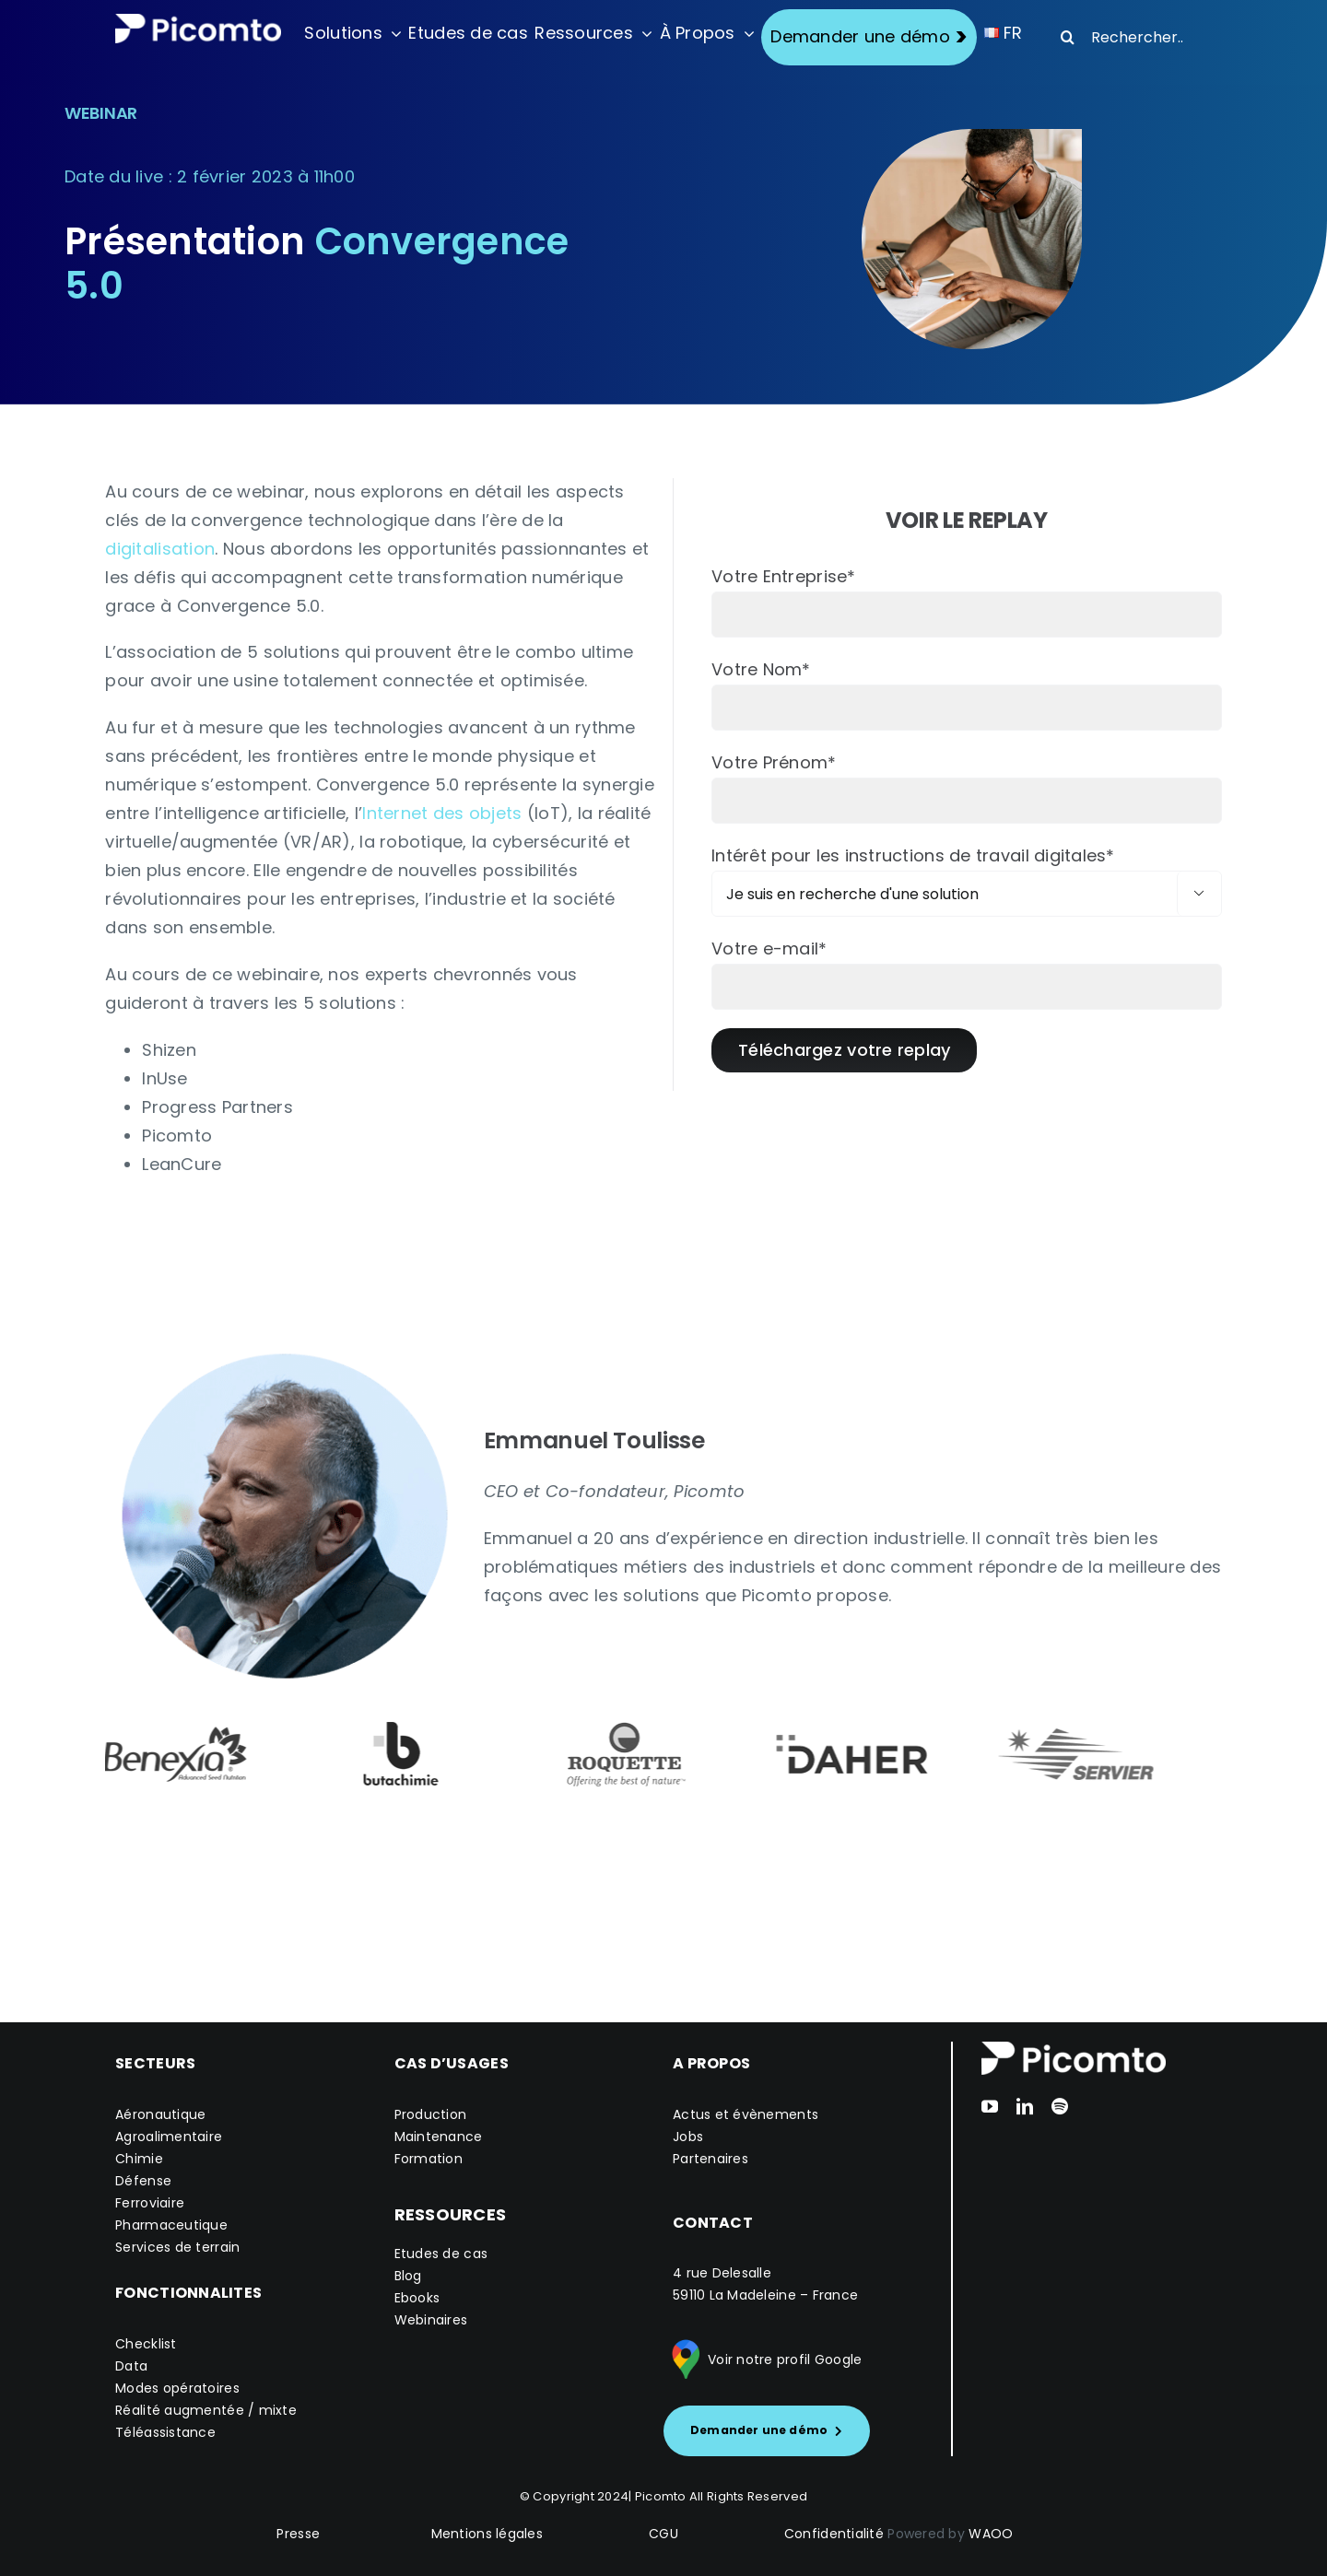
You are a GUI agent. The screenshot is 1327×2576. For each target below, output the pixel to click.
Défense (143, 2181)
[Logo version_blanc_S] (198, 21)
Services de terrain (177, 2247)
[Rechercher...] (1128, 37)
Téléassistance (165, 2432)
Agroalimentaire (168, 2136)
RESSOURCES (450, 2214)
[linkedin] (1024, 2106)
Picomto (661, 2496)
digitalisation (160, 548)
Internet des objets (442, 813)
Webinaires (431, 2320)
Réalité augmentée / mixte (206, 2410)
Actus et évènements (745, 2114)
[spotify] (1059, 2106)
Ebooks (417, 2298)
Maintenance (438, 2136)
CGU (663, 2533)
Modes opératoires (177, 2388)
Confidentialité (834, 2533)
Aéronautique (160, 2114)
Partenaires (710, 2158)
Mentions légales (487, 2533)
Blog (408, 2275)
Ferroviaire (149, 2203)
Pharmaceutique (171, 2225)
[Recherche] (1067, 37)
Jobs (688, 2136)
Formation (428, 2158)
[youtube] (989, 2106)
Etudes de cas (441, 2253)
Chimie (139, 2158)
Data (131, 2366)
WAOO (991, 2533)
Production (430, 2114)
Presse (298, 2533)
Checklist (145, 2344)
